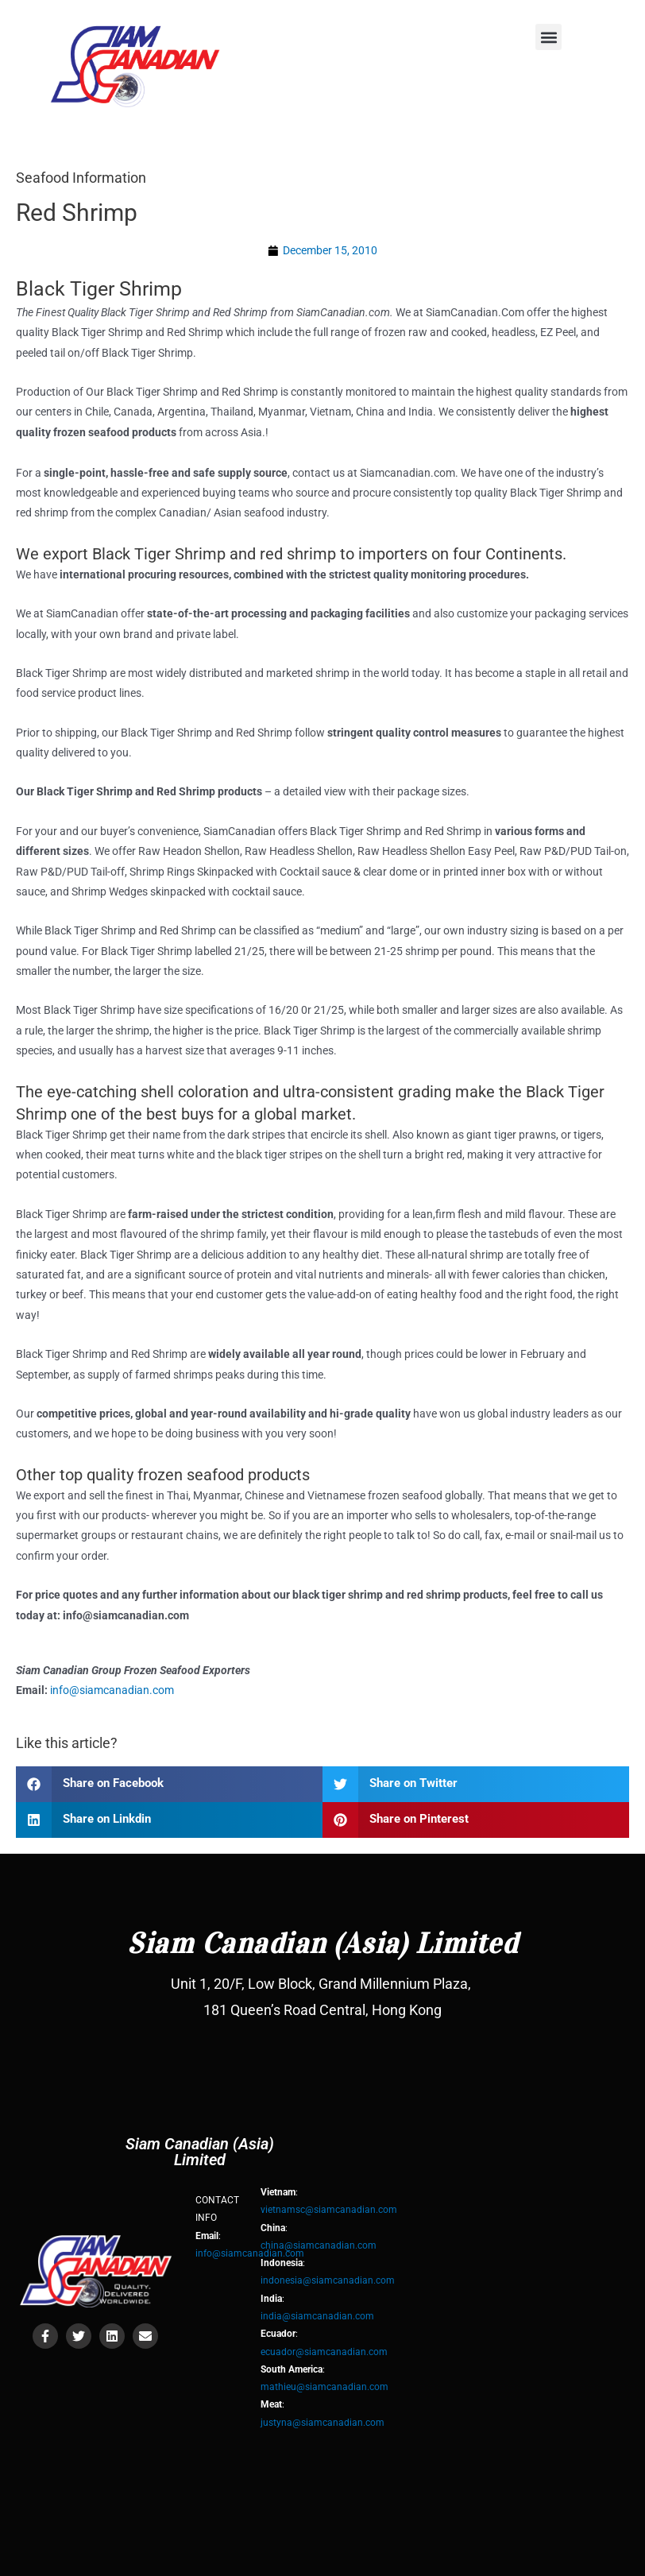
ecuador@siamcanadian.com (324, 2351)
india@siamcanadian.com (317, 2316)
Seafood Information (81, 177)
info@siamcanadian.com (112, 1690)
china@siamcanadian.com (319, 2245)
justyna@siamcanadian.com (322, 2422)
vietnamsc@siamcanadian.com (329, 2209)
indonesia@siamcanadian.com (328, 2280)
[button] (548, 37)
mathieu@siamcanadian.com (324, 2386)
